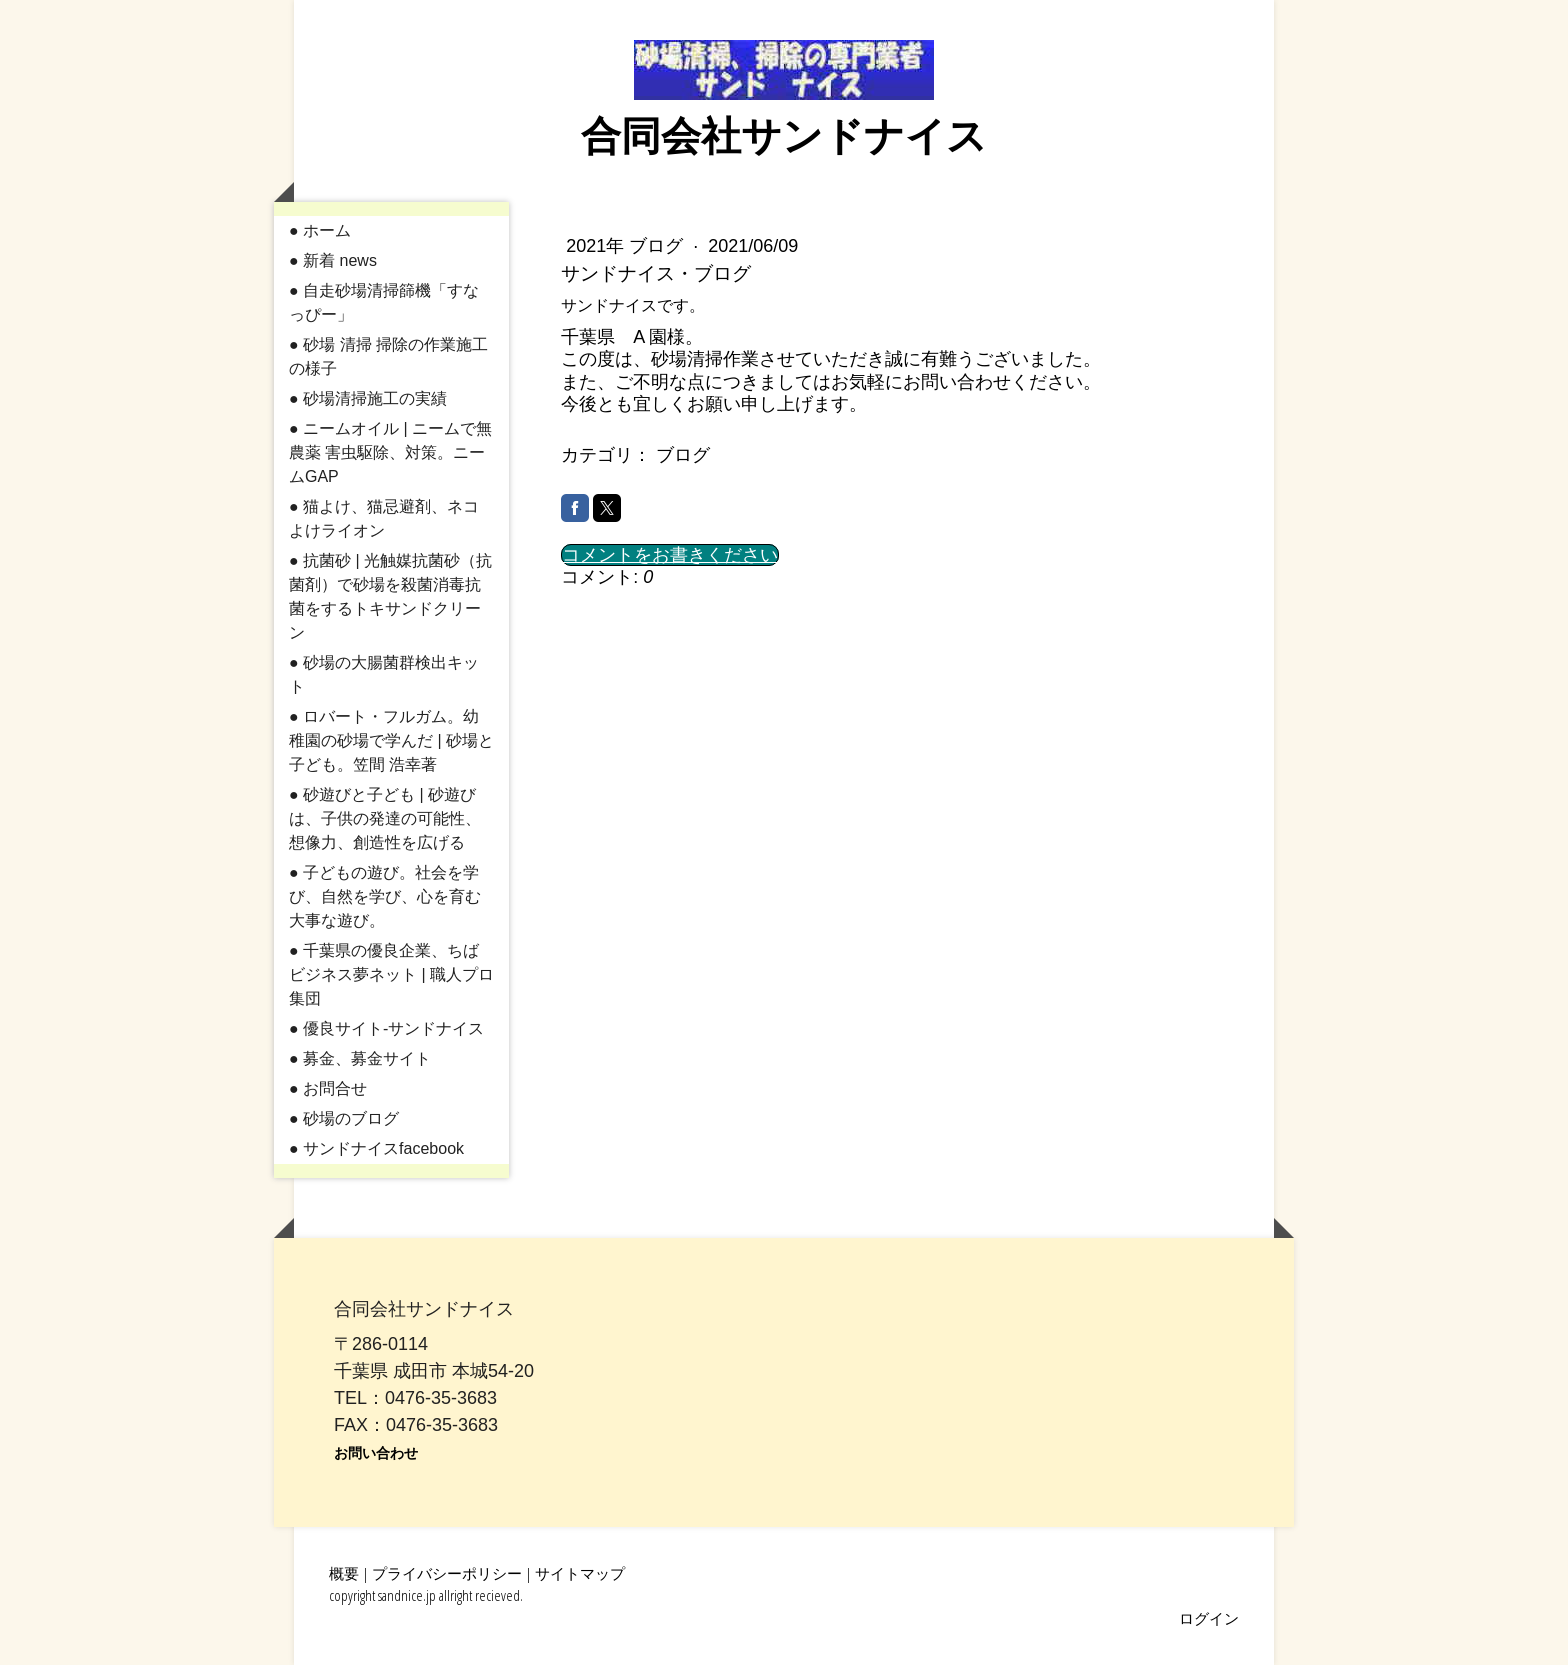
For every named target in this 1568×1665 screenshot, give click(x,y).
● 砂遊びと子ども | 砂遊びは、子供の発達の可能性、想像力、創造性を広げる (385, 818)
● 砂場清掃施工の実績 (368, 398)
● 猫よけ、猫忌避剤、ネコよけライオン (384, 518)
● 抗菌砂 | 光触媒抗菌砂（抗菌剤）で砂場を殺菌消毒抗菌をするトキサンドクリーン (390, 596)
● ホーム (320, 230)
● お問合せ (328, 1088)
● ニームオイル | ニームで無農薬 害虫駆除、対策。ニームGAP (390, 452)
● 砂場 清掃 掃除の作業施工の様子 (388, 356)
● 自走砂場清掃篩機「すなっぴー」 (384, 302)
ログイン (1209, 1618)
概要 (344, 1573)
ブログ (683, 455)
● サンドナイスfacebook (376, 1148)
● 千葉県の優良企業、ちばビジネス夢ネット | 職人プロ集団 (391, 974)
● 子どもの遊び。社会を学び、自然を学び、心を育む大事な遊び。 (385, 896)
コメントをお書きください (670, 555)
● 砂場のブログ (344, 1118)
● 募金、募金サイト (360, 1058)
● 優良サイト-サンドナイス (386, 1028)
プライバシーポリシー (447, 1573)
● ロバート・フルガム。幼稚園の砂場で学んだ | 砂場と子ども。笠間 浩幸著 (391, 740)
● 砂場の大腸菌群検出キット (384, 674)
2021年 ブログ (627, 246)
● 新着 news (333, 260)
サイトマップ (580, 1573)
